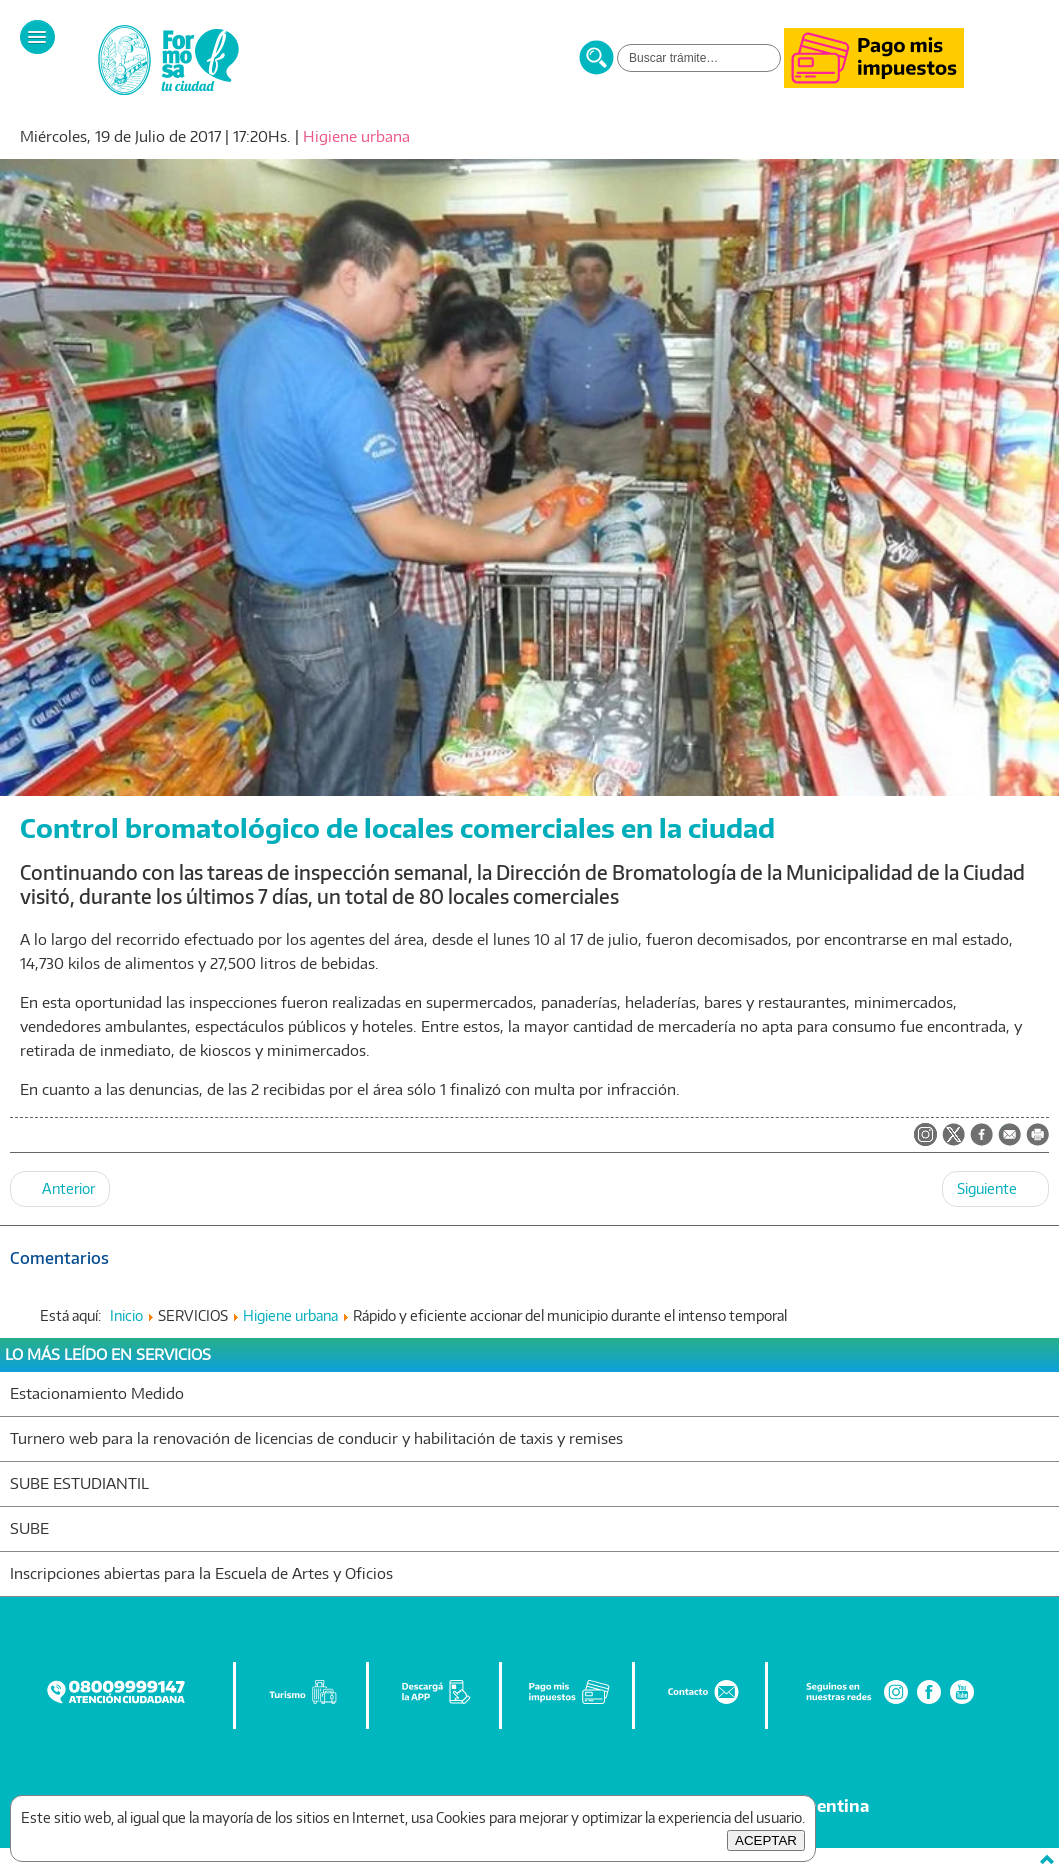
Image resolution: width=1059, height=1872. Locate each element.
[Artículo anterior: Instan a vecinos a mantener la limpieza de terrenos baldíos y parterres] (60, 1189)
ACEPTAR (766, 1840)
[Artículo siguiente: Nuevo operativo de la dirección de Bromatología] (995, 1189)
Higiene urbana (356, 136)
